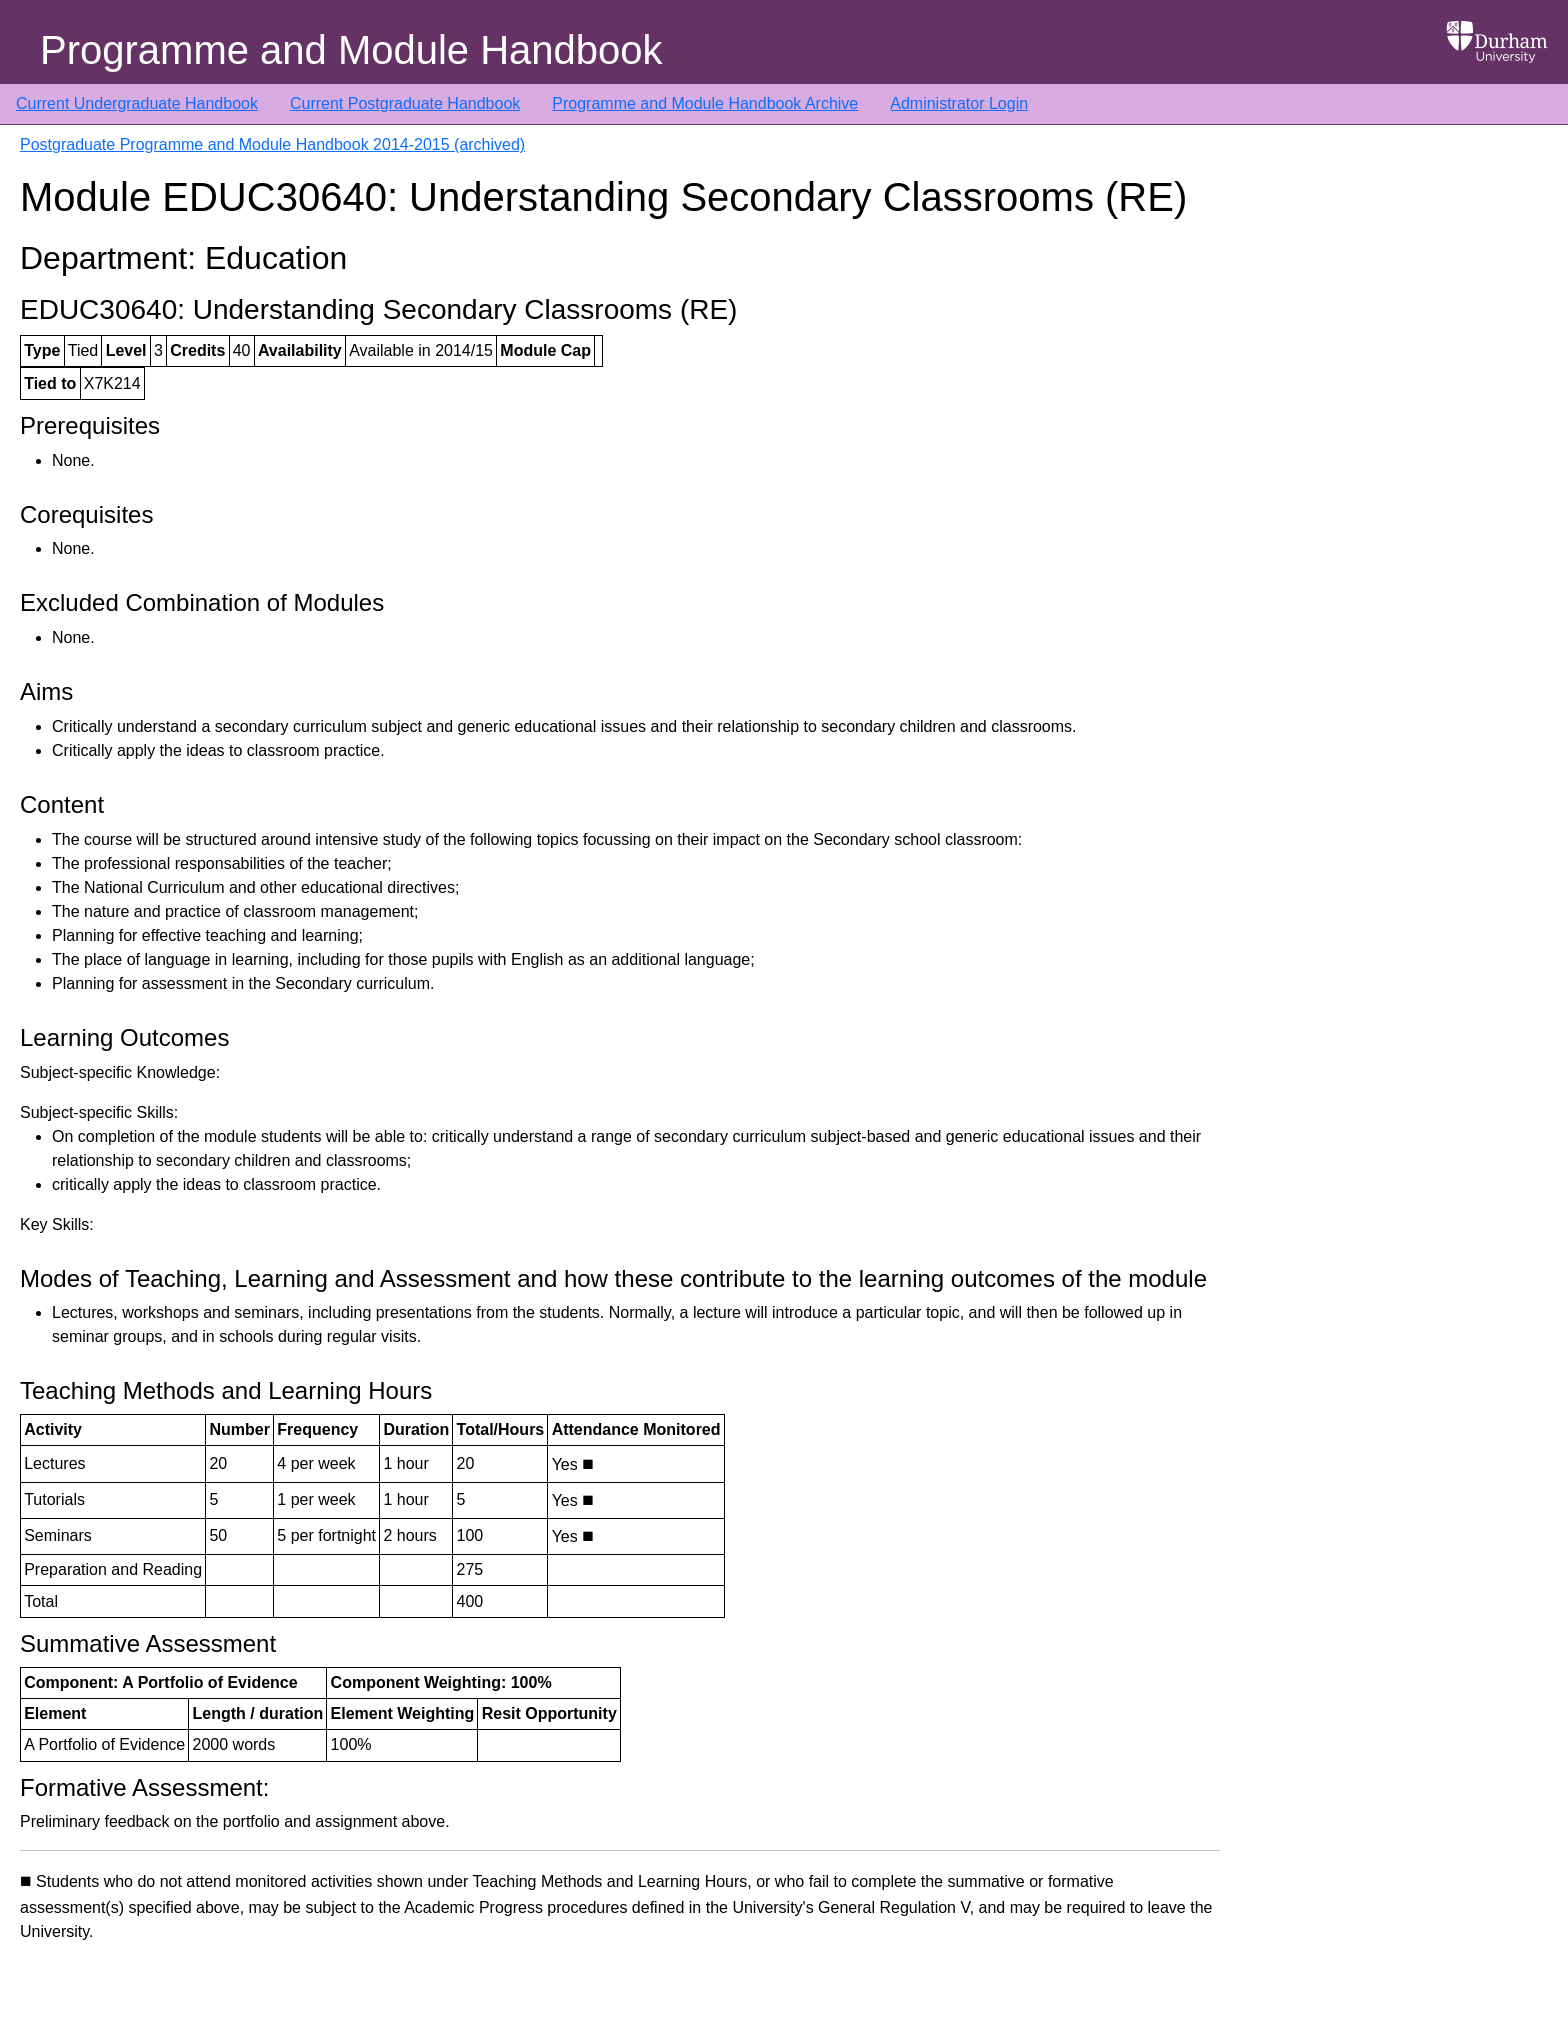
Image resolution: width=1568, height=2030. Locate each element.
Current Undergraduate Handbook (137, 103)
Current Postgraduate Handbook (405, 103)
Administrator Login (959, 103)
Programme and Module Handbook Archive (705, 103)
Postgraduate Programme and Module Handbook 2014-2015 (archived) (272, 144)
